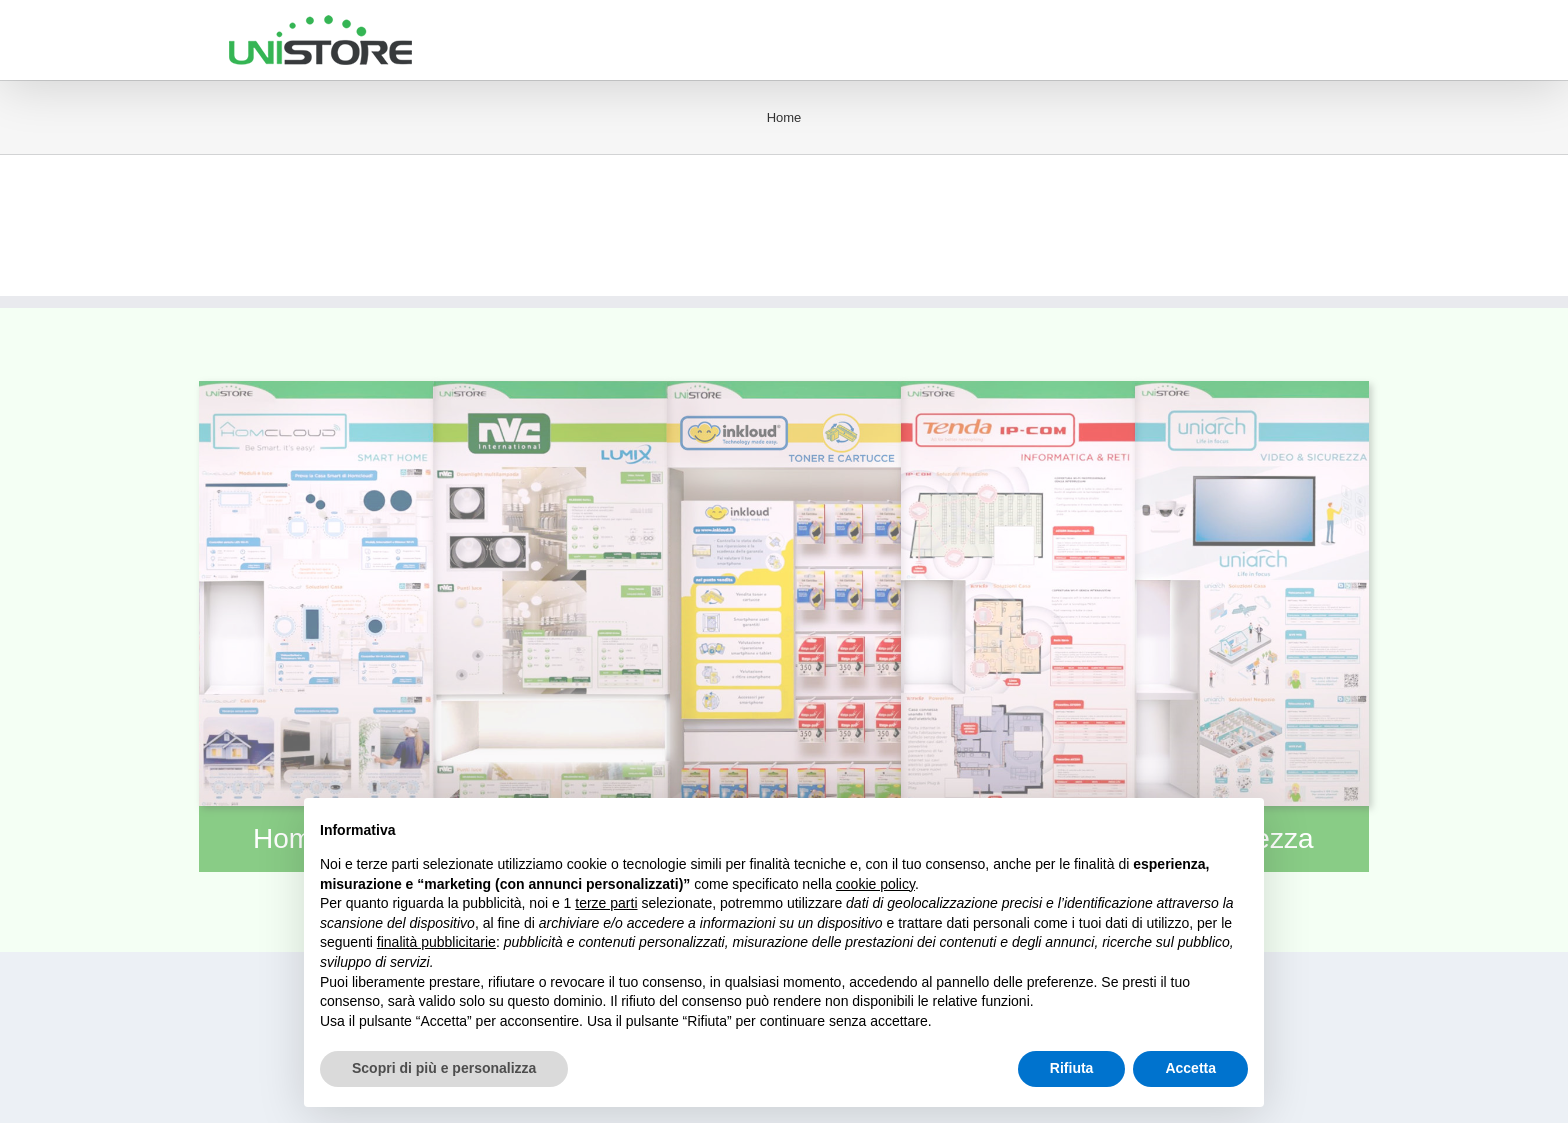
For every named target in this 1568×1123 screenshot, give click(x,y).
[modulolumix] (550, 391)
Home (784, 117)
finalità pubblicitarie (436, 942)
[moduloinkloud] (784, 391)
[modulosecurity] (1252, 391)
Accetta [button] (1190, 1068)
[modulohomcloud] (316, 391)
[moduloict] (1018, 391)
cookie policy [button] (875, 884)
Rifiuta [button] (1072, 1068)
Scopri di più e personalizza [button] (444, 1068)
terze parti (606, 903)
